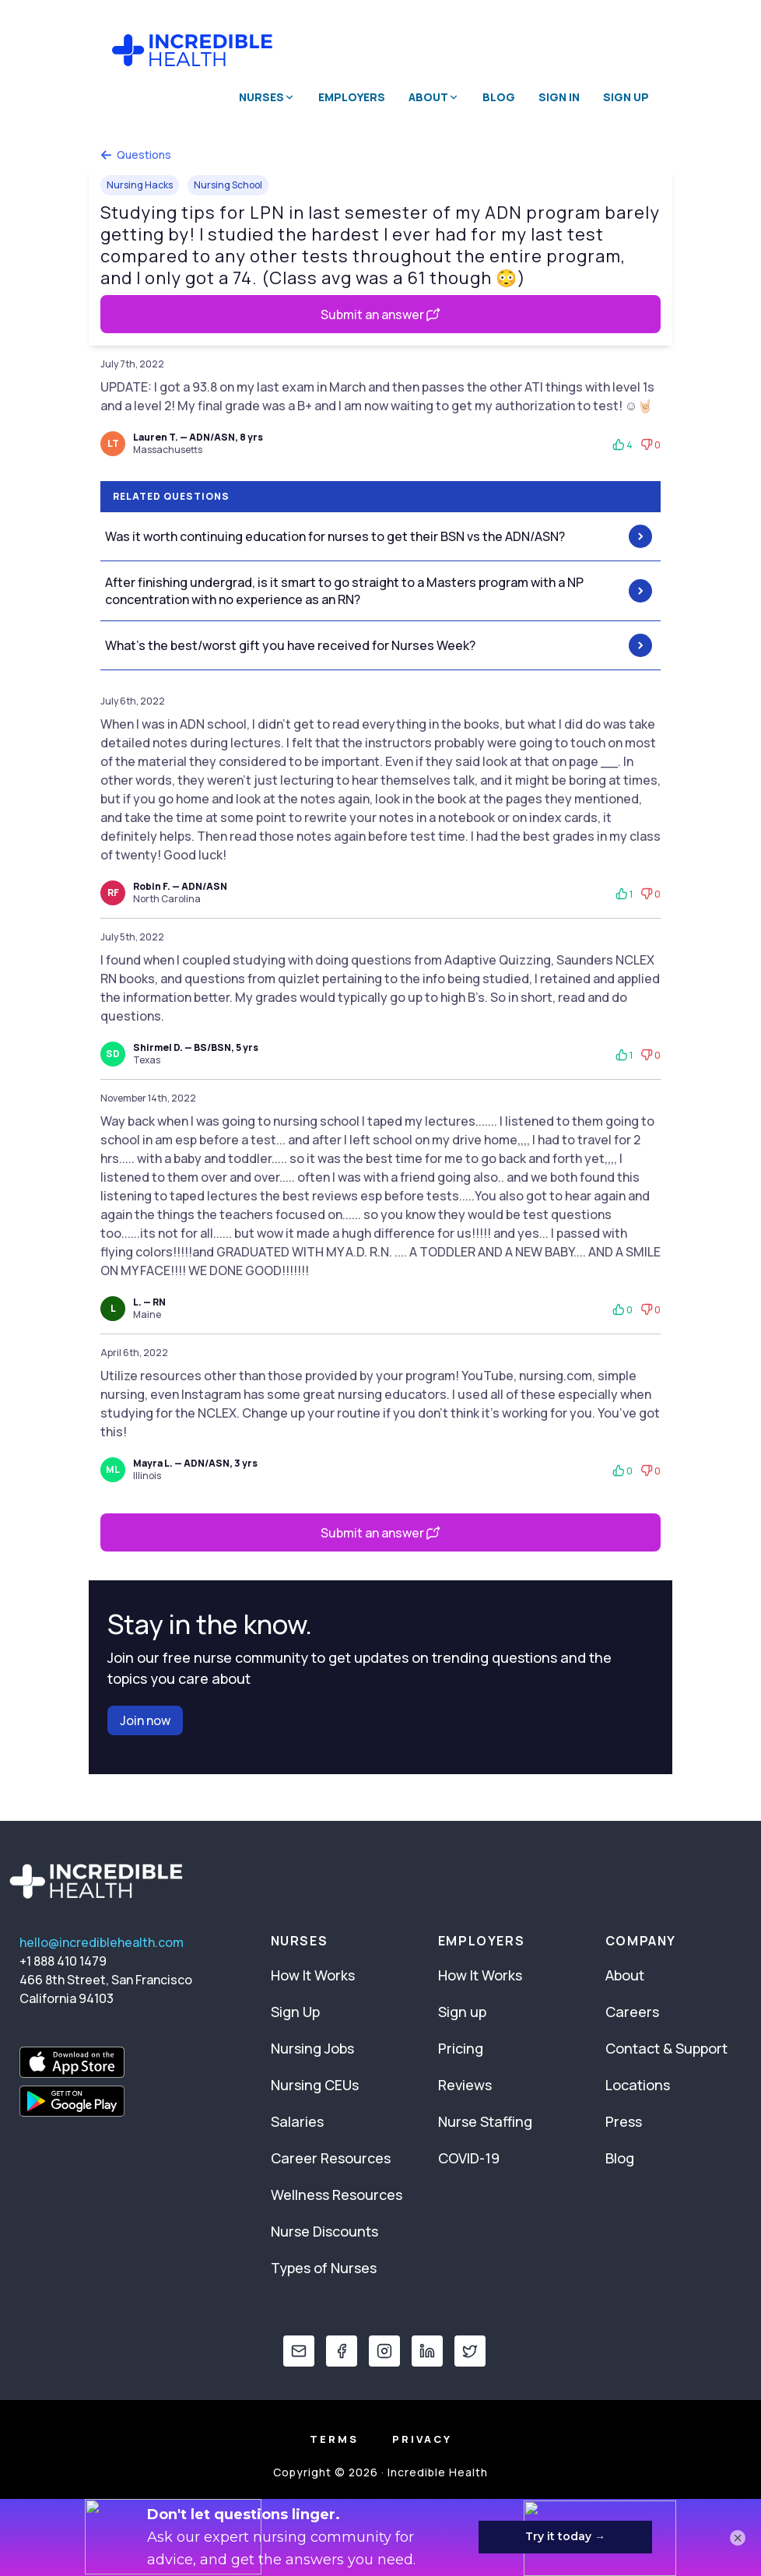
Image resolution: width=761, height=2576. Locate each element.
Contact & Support (666, 2048)
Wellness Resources (336, 2194)
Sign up (462, 2011)
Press (623, 2121)
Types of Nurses (324, 2267)
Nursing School (228, 185)
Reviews (465, 2084)
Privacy (422, 2439)
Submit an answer (380, 314)
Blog (498, 97)
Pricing (460, 2048)
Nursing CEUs (315, 2084)
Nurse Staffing (485, 2121)
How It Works (313, 1975)
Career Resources (331, 2158)
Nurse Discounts (324, 2231)
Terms (334, 2439)
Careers (632, 2011)
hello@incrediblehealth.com (101, 1942)
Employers (351, 97)
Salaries (297, 2121)
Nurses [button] (267, 97)
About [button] (434, 97)
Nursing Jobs (312, 2048)
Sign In (559, 97)
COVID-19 (469, 2158)
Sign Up (626, 97)
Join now (145, 1720)
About (624, 1975)
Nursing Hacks (140, 185)
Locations (637, 2084)
